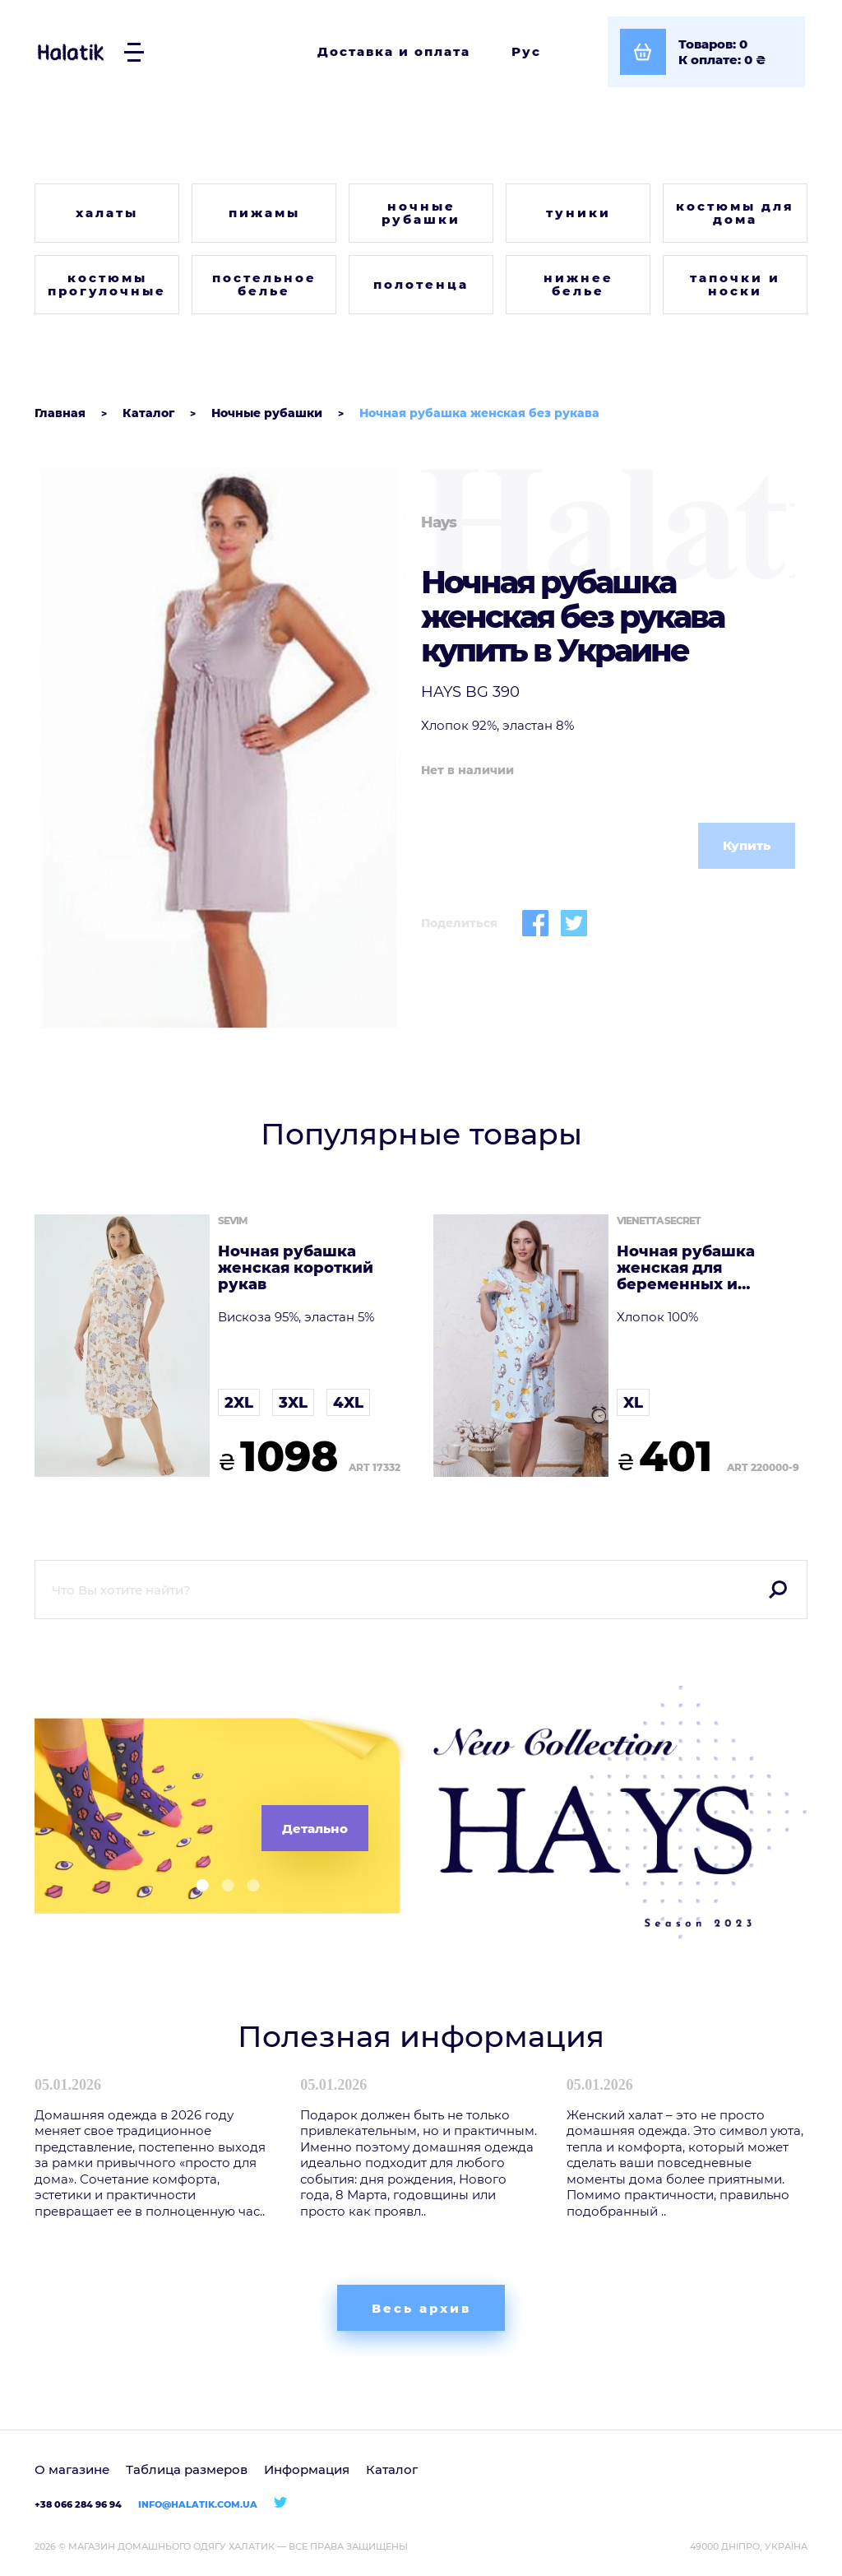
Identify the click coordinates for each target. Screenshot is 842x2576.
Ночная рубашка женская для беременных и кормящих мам (686, 1268)
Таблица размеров (187, 2469)
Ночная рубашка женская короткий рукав (295, 1268)
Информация (306, 2469)
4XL (348, 1403)
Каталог (392, 2469)
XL (633, 1403)
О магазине (72, 2469)
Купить (746, 845)
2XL (238, 1403)
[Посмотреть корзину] (706, 51)
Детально (315, 1828)
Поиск (777, 1589)
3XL (293, 1403)
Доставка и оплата (393, 51)
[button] (196, 1885)
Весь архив (421, 2308)
